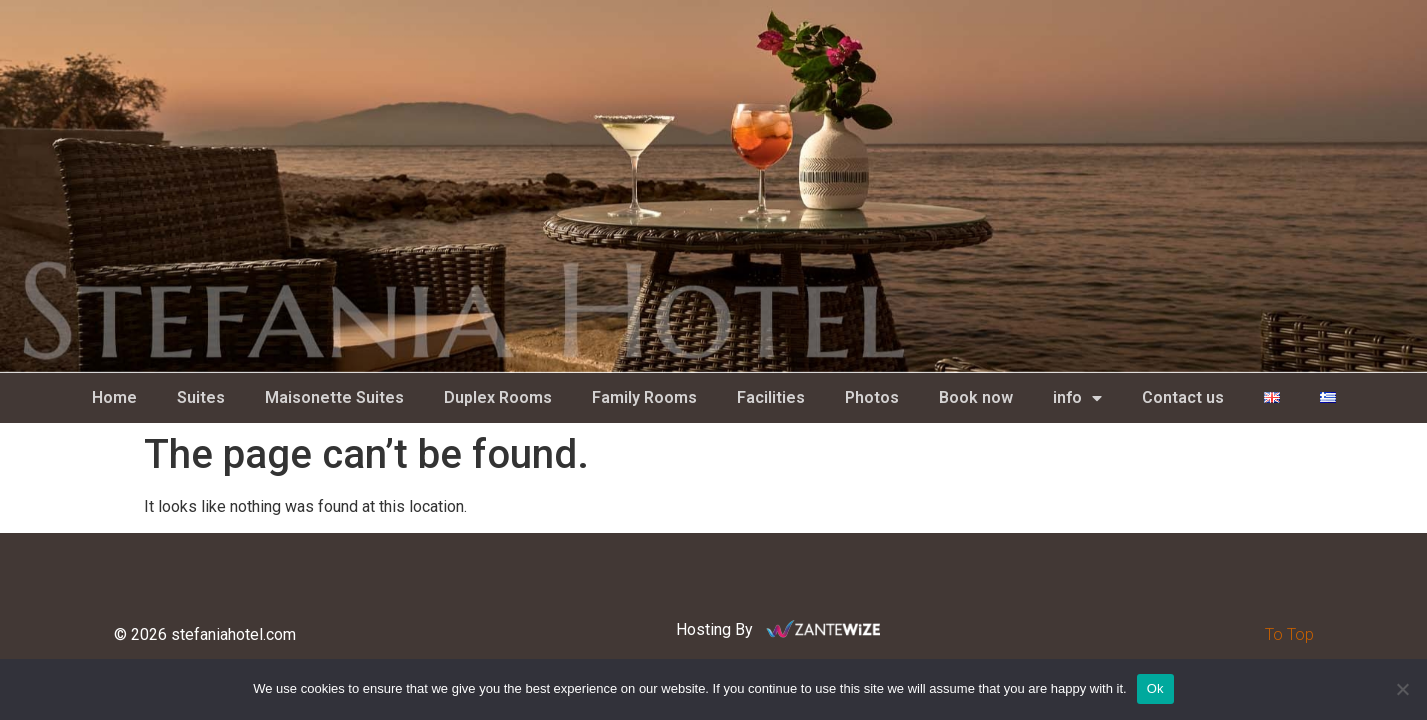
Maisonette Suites (334, 397)
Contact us (1183, 397)
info (1077, 398)
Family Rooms (644, 397)
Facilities (771, 397)
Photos (872, 397)
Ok (1155, 688)
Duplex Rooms (498, 397)
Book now (976, 397)
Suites (201, 397)
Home (114, 397)
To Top (1289, 634)
